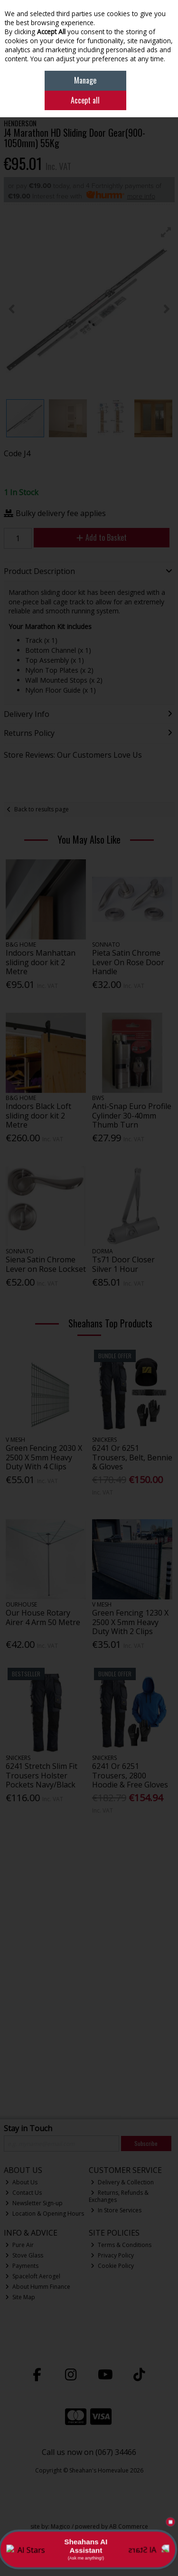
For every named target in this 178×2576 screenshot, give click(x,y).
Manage (85, 80)
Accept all (85, 100)
